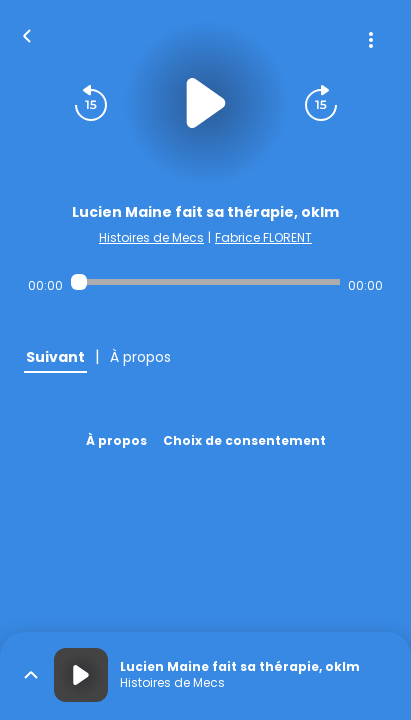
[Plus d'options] (371, 40)
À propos (116, 440)
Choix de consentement (244, 440)
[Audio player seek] (205, 282)
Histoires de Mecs (151, 237)
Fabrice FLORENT (263, 237)
